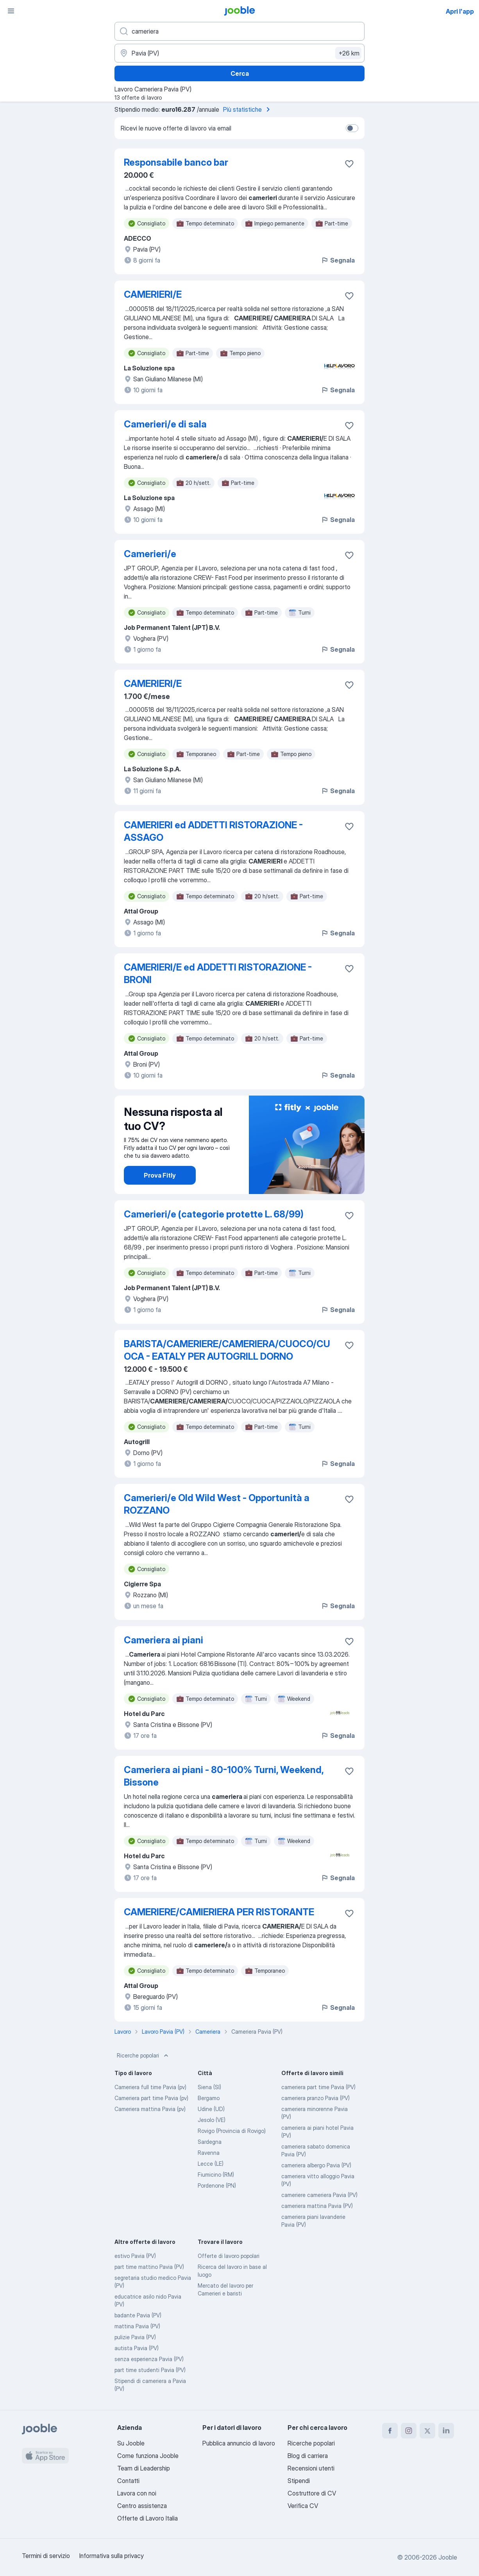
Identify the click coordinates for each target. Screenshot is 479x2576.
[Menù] (11, 11)
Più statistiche (248, 109)
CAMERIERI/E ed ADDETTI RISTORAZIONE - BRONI (218, 973)
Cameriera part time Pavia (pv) (151, 2098)
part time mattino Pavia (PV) (149, 2266)
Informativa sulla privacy (111, 2556)
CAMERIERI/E (153, 294)
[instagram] (408, 2430)
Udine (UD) (211, 2109)
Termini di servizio (46, 2556)
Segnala (338, 260)
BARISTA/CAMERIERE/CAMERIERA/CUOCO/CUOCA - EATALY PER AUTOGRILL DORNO (227, 1350)
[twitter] (427, 2430)
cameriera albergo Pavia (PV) (316, 2165)
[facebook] (390, 2430)
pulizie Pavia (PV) (135, 2337)
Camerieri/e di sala (165, 424)
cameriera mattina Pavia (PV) (317, 2205)
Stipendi (299, 2481)
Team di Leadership (143, 2468)
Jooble (447, 2557)
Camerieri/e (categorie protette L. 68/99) (214, 1214)
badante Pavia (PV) (137, 2315)
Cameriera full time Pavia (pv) (150, 2087)
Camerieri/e (150, 554)
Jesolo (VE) (211, 2120)
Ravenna (209, 2152)
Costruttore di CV (312, 2493)
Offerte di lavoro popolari (228, 2255)
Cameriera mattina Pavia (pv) (150, 2109)
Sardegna (210, 2141)
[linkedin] (446, 2430)
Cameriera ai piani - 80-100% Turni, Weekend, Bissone (224, 1776)
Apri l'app (460, 11)
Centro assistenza (142, 2506)
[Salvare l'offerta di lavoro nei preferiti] (349, 164)
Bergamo (209, 2098)
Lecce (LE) (210, 2163)
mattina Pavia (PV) (137, 2326)
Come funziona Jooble (148, 2456)
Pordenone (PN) (217, 2185)
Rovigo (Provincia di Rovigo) (232, 2130)
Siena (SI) (209, 2087)
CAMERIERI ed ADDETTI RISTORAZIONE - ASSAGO (213, 831)
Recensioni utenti (311, 2468)
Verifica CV (303, 2506)
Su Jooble (131, 2443)
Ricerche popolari (143, 2055)
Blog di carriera (308, 2456)
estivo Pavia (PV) (135, 2255)
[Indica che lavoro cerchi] (239, 31)
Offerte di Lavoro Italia (147, 2518)
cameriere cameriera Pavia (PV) (319, 2195)
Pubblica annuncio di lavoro (238, 2443)
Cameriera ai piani (163, 1640)
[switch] (352, 128)
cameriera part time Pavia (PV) (318, 2087)
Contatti (128, 2481)
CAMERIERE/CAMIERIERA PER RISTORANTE (219, 1912)
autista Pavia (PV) (136, 2348)
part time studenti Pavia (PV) (150, 2370)
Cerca (240, 73)
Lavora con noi (136, 2493)
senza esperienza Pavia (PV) (149, 2359)
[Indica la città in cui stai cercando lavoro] (239, 53)
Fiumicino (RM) (216, 2174)
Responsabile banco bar (176, 162)
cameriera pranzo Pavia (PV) (315, 2098)
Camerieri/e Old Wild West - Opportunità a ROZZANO (216, 1504)
